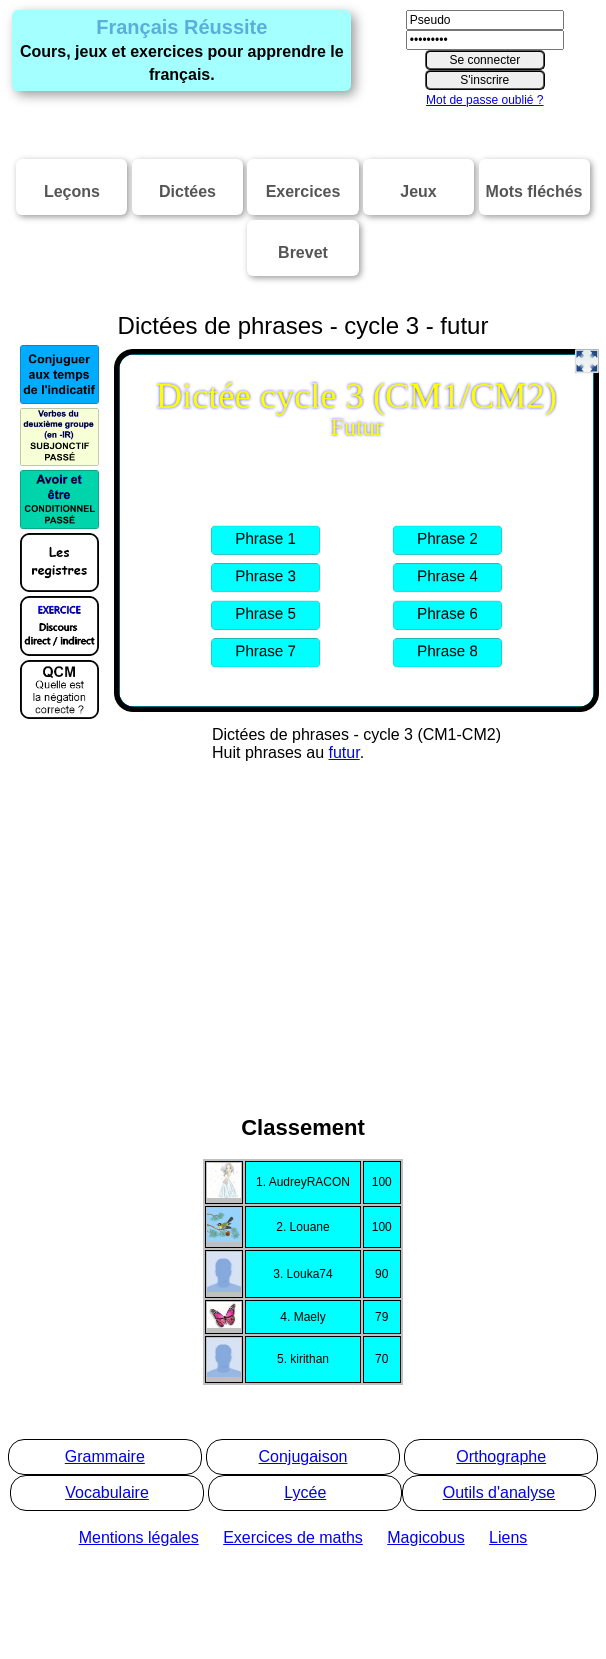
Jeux (418, 191)
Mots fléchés (534, 191)
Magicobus (425, 1537)
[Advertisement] (303, 972)
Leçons (72, 191)
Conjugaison (303, 1456)
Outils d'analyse (499, 1492)
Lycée (305, 1492)
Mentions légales (139, 1537)
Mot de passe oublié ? (484, 100)
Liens (508, 1537)
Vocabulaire (107, 1492)
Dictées (187, 191)
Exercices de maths (293, 1537)
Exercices (303, 191)
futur (344, 752)
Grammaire (105, 1456)
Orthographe (501, 1456)
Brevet (303, 252)
